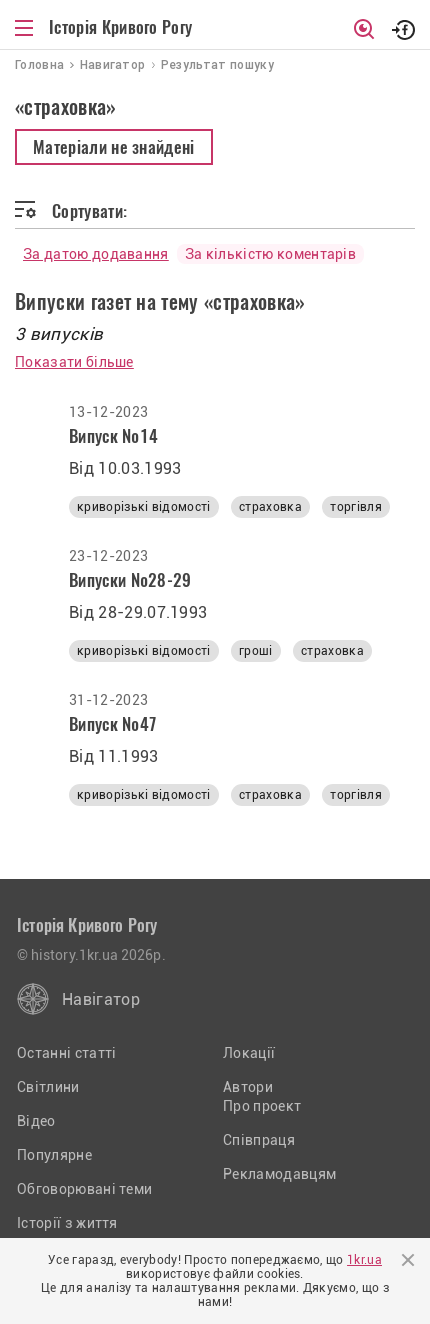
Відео (36, 1121)
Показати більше (74, 362)
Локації (249, 1053)
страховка (270, 507)
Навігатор (101, 999)
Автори (248, 1087)
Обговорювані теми (84, 1189)
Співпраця (259, 1140)
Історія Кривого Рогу (120, 27)
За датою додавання (96, 254)
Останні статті (66, 1053)
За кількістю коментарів (270, 254)
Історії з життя (67, 1223)
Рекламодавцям (279, 1174)
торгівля (356, 507)
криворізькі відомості (144, 507)
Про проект (262, 1106)
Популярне (54, 1155)
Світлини (48, 1087)
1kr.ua (364, 1260)
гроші (256, 651)
